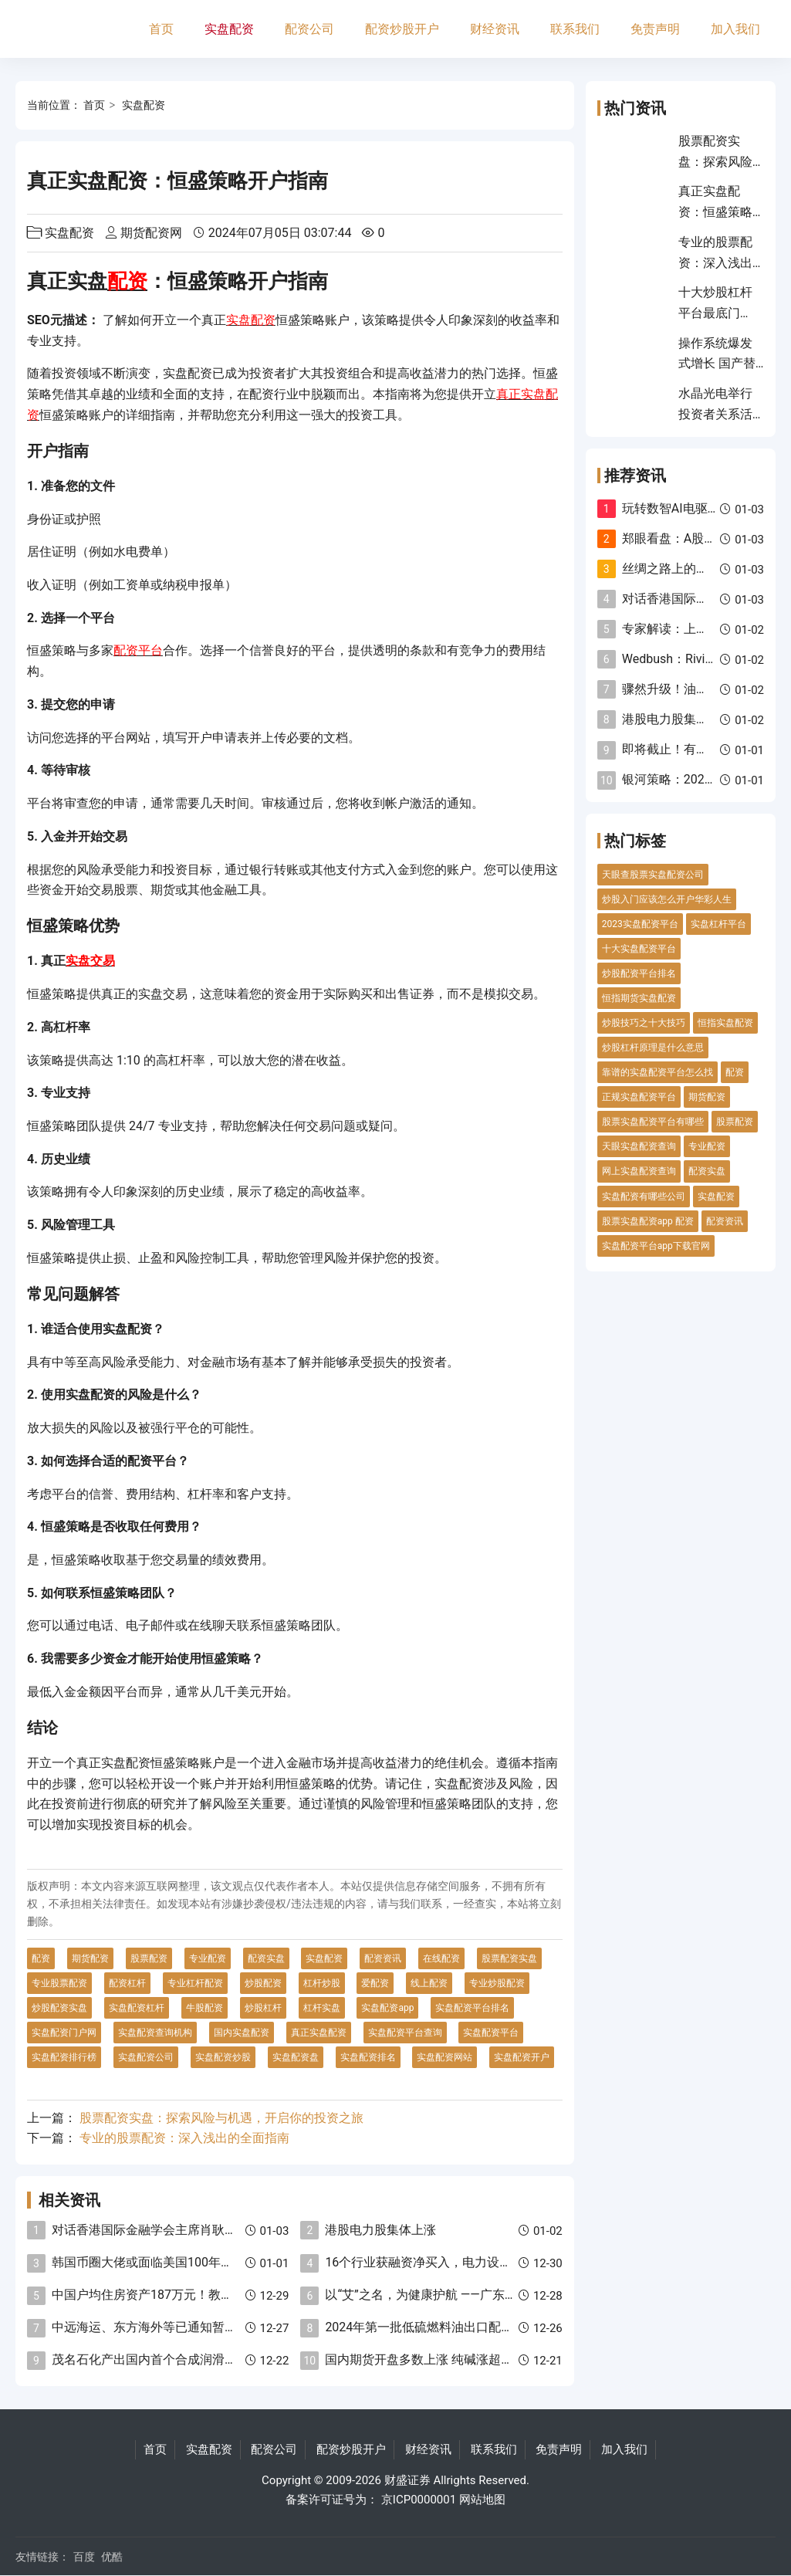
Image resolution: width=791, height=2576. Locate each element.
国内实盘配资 (241, 2032)
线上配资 (429, 1983)
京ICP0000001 (418, 2500)
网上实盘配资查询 (639, 1171)
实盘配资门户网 (64, 2032)
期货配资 (90, 1958)
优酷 (112, 2557)
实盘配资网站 (444, 2057)
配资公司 (309, 29)
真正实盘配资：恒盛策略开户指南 (715, 211)
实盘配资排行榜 (64, 2057)
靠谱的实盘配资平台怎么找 (657, 1072)
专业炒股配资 (497, 1983)
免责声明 (655, 29)
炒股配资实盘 (59, 2007)
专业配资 (207, 1958)
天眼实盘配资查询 (639, 1146)
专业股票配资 (59, 1983)
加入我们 (735, 29)
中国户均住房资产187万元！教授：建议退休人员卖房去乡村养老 (229, 2294)
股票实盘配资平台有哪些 (653, 1121)
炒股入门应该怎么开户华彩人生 (667, 899)
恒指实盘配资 (725, 1022)
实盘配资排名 (368, 2057)
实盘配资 (229, 29)
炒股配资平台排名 (639, 973)
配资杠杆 (127, 1983)
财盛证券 (407, 2480)
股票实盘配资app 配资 (648, 1221)
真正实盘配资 (318, 2032)
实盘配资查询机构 (155, 2032)
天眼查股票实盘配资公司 (653, 874)
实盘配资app (387, 2007)
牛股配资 (204, 2007)
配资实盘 (266, 1958)
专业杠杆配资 (195, 1983)
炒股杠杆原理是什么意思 (653, 1047)
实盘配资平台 (491, 2032)
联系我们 (575, 29)
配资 (41, 1958)
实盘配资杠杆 (136, 2007)
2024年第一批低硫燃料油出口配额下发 (431, 2327)
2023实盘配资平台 (640, 924)
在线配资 (441, 1958)
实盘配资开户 (521, 2057)
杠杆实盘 (321, 2007)
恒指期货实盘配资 (639, 998)
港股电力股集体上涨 (380, 2229)
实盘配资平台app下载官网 (656, 1246)
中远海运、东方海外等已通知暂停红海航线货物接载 (194, 2327)
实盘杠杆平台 (718, 924)
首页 (161, 29)
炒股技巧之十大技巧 (643, 1022)
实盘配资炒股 (223, 2057)
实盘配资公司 (146, 2057)
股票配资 (148, 1958)
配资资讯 (382, 1958)
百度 (84, 2557)
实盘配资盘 (295, 2057)
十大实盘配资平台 (639, 948)
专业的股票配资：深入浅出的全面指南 (184, 2138)
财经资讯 (494, 29)
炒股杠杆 (263, 2007)
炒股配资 (263, 1983)
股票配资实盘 (509, 1958)
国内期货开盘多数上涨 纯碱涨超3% (421, 2359)
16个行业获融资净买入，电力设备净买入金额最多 (461, 2262)
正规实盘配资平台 (639, 1097)
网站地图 (482, 2500)
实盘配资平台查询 (405, 2032)
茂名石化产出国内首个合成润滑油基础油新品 (175, 2359)
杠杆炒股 (321, 1983)
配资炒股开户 (402, 29)
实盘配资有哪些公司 (643, 1196)
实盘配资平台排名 (472, 2007)
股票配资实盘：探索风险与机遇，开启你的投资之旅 (221, 2118)
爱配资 (375, 1983)
